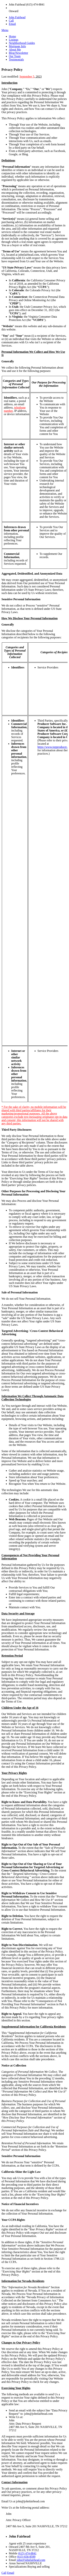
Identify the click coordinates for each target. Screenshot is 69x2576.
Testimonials (16, 59)
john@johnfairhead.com (31, 2560)
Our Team (15, 56)
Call (11, 20)
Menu (4, 30)
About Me (15, 49)
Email (12, 23)
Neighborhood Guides (22, 43)
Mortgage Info (17, 46)
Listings (13, 39)
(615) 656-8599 (26, 2556)
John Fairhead (17, 17)
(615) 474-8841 (27, 2553)
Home (12, 36)
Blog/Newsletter (18, 52)
